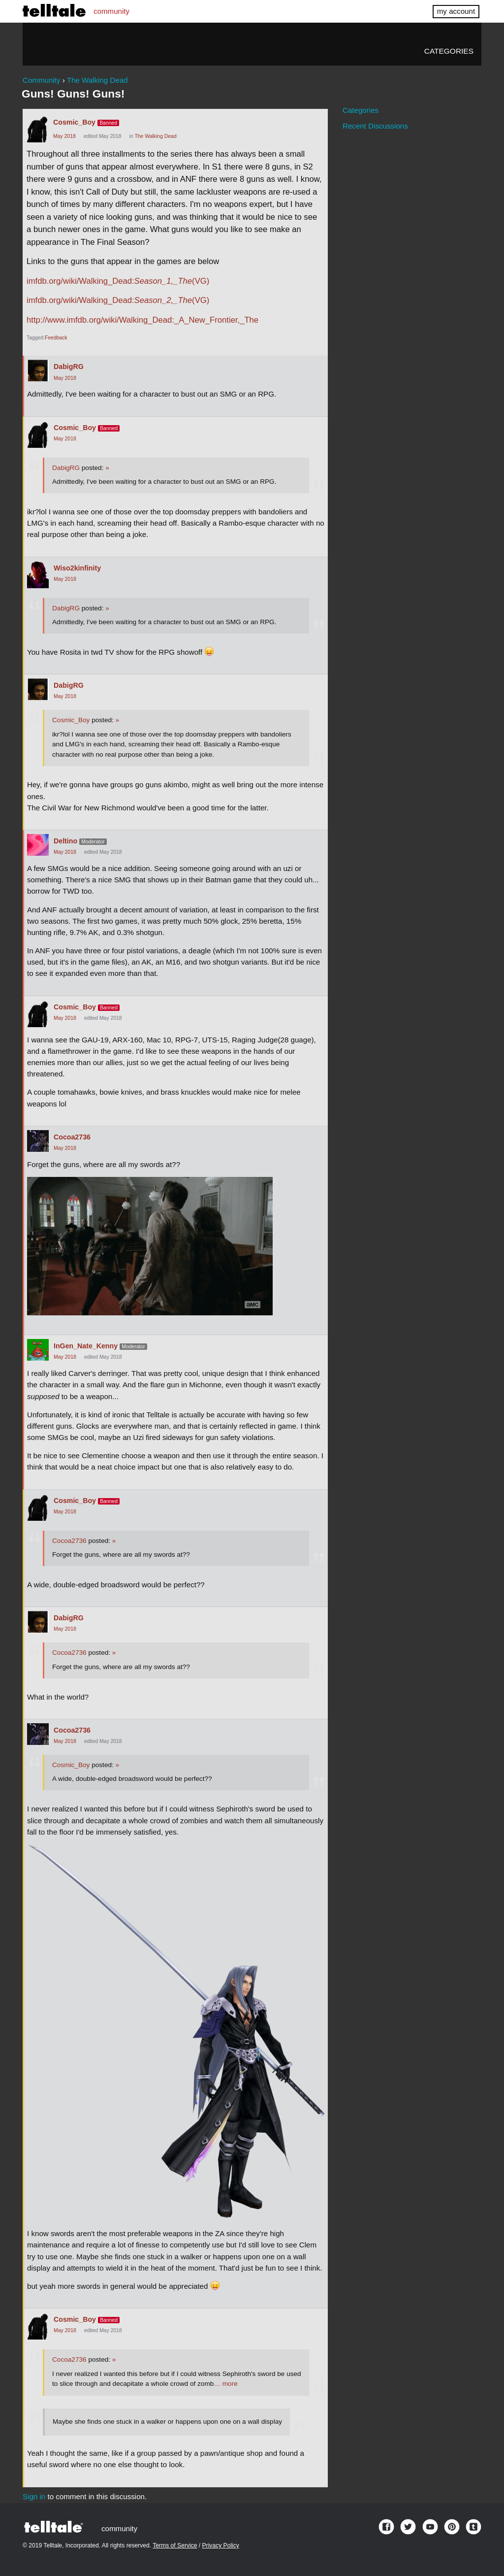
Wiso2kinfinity (77, 568)
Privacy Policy (220, 2545)
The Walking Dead (155, 136)
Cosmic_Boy (74, 122)
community (111, 11)
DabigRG (69, 366)
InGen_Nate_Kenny (86, 1346)
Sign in (34, 2496)
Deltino (65, 841)
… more (225, 2383)
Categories (448, 51)
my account (456, 11)
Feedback (56, 337)
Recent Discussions (375, 126)
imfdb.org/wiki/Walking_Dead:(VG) (118, 281)
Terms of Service (175, 2545)
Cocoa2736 (72, 1137)
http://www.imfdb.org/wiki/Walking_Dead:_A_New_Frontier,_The (142, 320)
